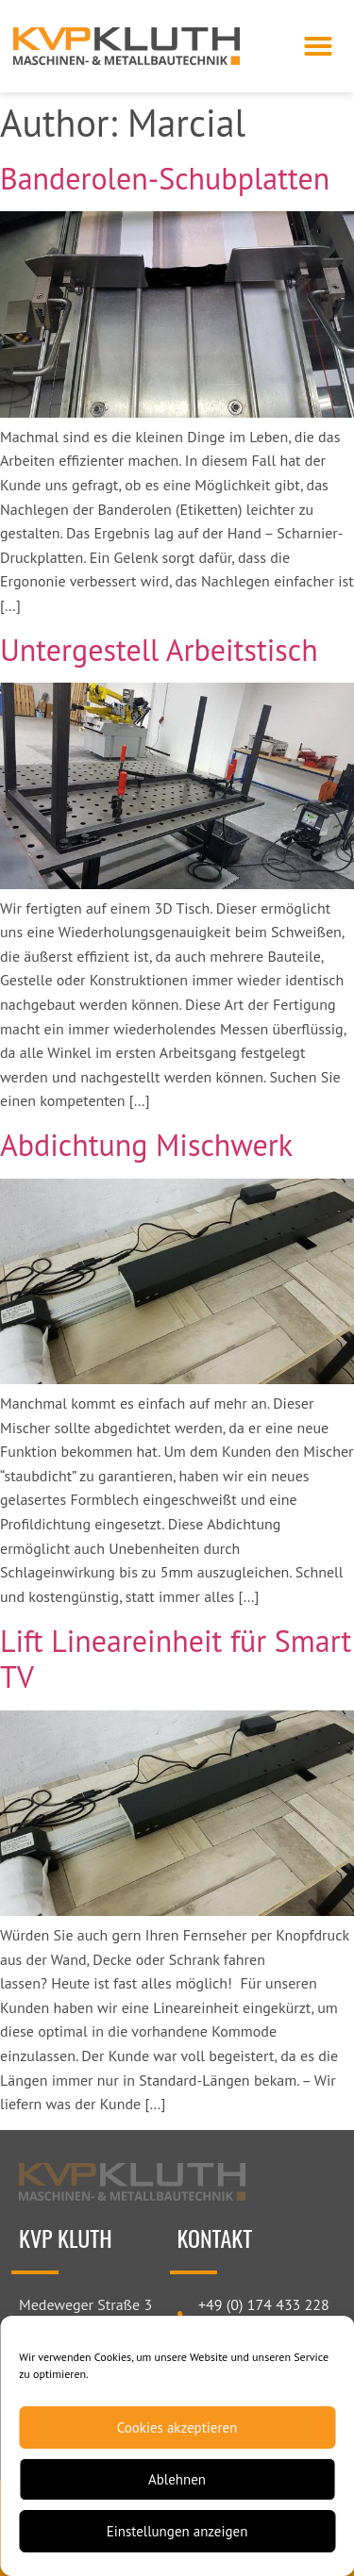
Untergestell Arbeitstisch (159, 649)
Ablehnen (177, 2479)
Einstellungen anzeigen (177, 2531)
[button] (318, 46)
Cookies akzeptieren (177, 2427)
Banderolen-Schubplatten (164, 178)
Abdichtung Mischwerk (146, 1144)
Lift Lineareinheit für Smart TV (175, 1658)
